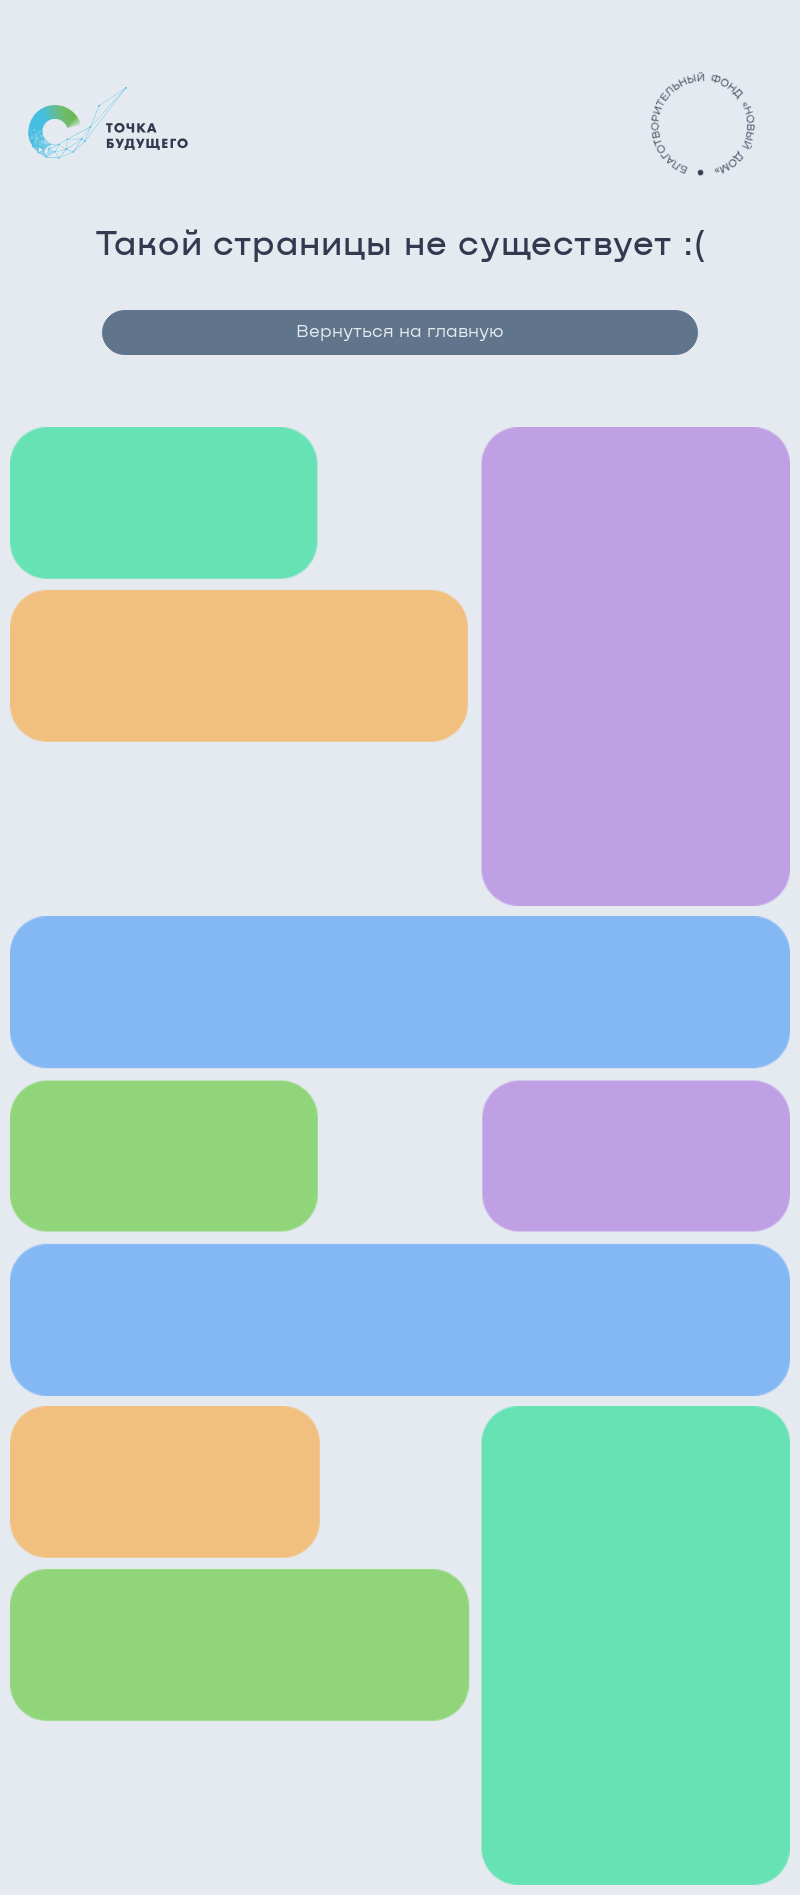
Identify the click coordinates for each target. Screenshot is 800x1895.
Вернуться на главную (400, 332)
